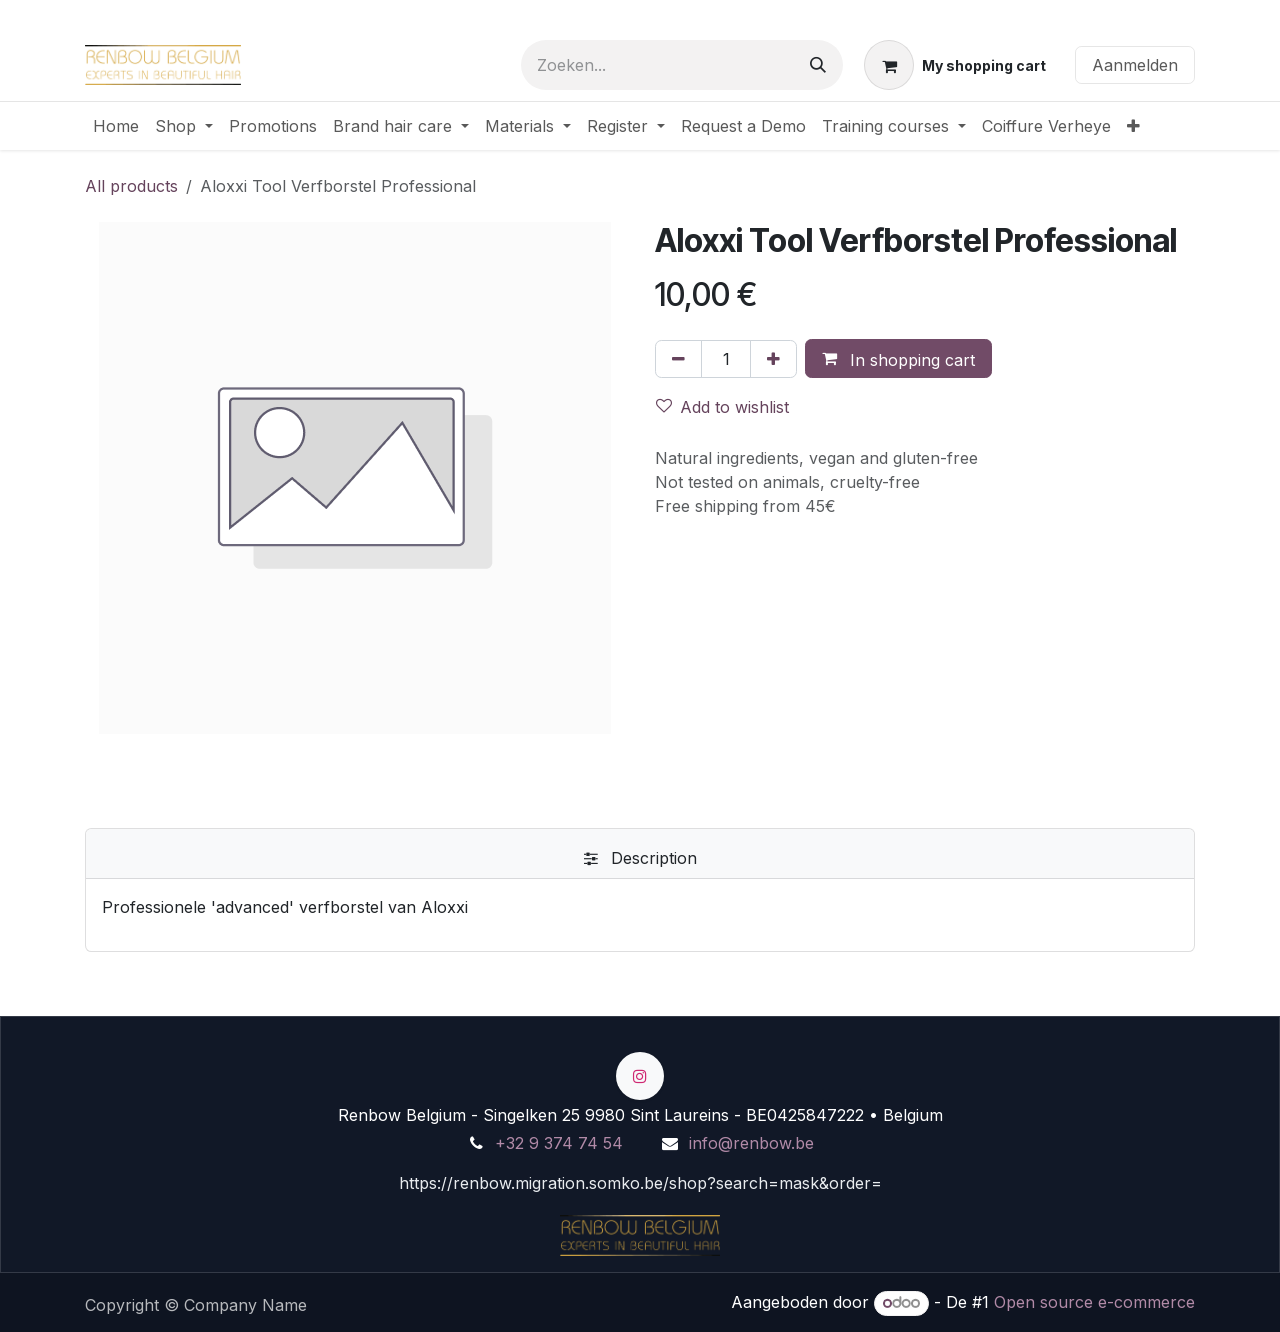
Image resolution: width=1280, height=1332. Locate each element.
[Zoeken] (818, 65)
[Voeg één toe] (773, 359)
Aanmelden (1135, 65)
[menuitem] (116, 126)
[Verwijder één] (678, 359)
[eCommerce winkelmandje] (955, 65)
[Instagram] (640, 1076)
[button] (898, 359)
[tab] (640, 858)
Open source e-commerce (1094, 1302)
